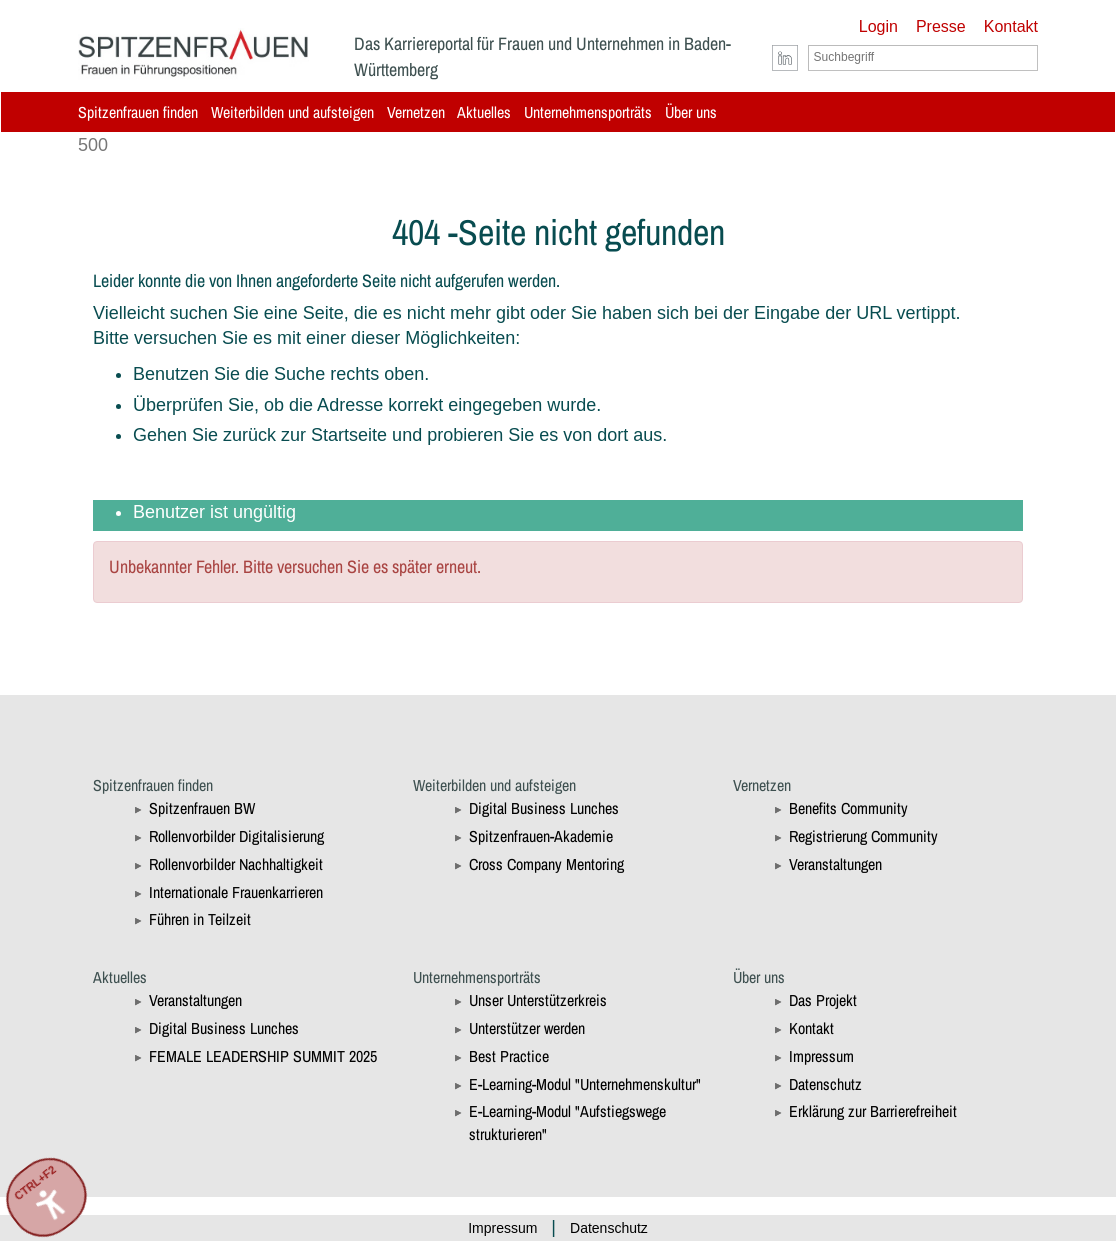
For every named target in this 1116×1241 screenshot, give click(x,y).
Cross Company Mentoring (546, 864)
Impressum (821, 1056)
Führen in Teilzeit (200, 919)
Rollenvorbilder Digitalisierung (236, 836)
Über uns (691, 112)
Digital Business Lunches (544, 808)
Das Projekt (823, 1000)
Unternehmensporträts (588, 112)
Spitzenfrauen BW (202, 808)
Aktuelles (484, 112)
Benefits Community (848, 808)
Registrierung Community (863, 836)
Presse (941, 26)
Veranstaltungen (835, 864)
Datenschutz (825, 1084)
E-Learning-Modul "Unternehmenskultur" (585, 1084)
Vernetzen (416, 112)
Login (878, 26)
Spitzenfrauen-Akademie (541, 836)
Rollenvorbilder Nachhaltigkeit (236, 864)
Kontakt (1011, 26)
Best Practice (509, 1056)
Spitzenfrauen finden (138, 112)
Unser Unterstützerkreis (538, 1000)
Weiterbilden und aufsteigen (292, 112)
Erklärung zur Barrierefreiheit (873, 1111)
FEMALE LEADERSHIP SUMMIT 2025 (263, 1056)
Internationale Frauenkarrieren (236, 892)
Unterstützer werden (527, 1028)
